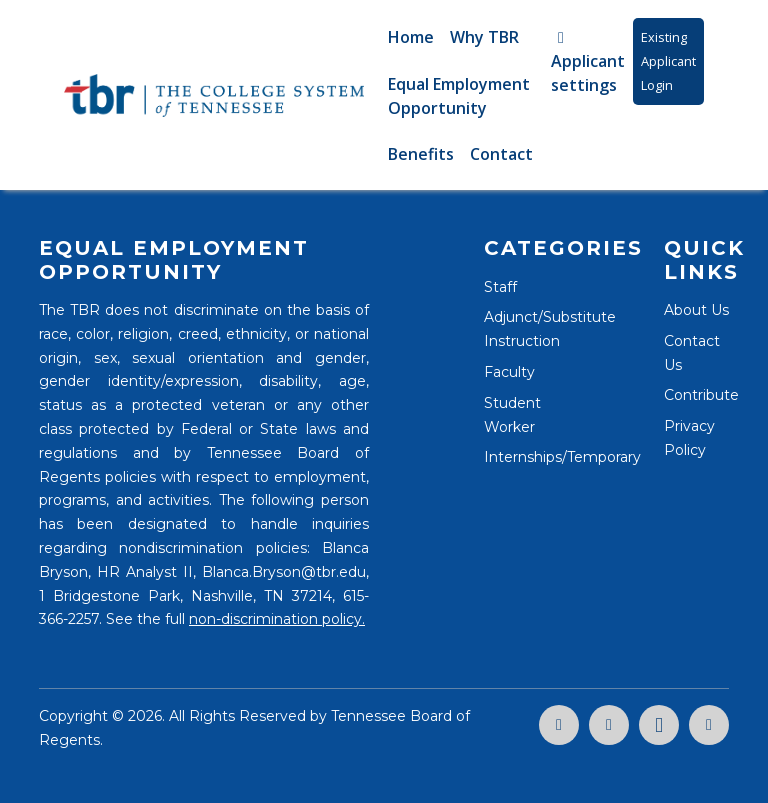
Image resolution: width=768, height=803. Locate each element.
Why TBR (484, 37)
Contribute (701, 395)
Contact (501, 154)
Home (411, 37)
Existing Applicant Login (668, 61)
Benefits (421, 154)
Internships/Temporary (562, 457)
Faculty (509, 372)
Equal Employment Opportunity (459, 96)
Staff (500, 287)
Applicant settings (588, 63)
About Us (696, 310)
